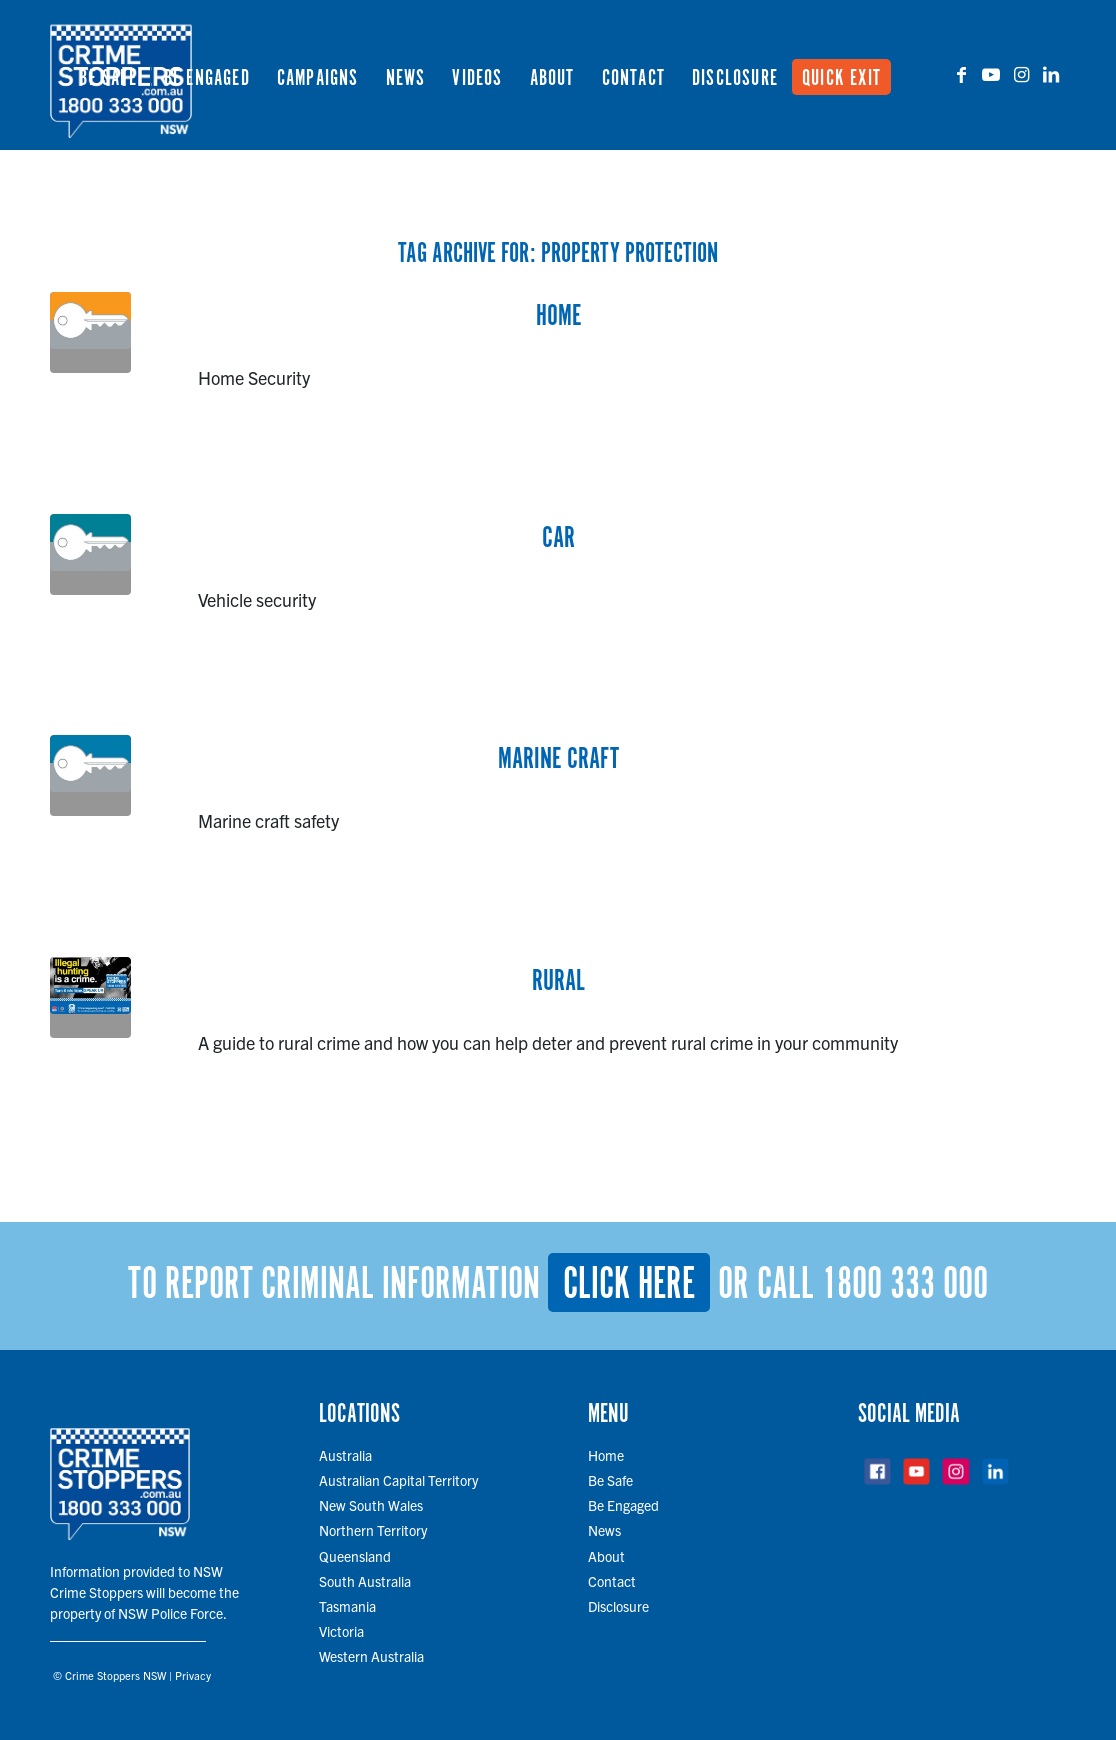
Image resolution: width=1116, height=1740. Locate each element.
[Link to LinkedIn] (1051, 74)
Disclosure (618, 1606)
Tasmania (347, 1606)
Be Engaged (623, 1505)
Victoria (341, 1631)
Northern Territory (373, 1530)
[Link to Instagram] (1021, 74)
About (606, 1556)
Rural (558, 982)
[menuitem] (107, 75)
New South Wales (371, 1505)
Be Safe (610, 1480)
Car (558, 539)
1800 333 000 (905, 1285)
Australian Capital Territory (398, 1480)
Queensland (355, 1556)
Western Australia (371, 1656)
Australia (345, 1455)
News (604, 1530)
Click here (629, 1285)
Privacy (193, 1675)
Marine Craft (558, 760)
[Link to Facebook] (961, 74)
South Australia (365, 1581)
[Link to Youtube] (991, 74)
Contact (612, 1581)
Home (558, 317)
